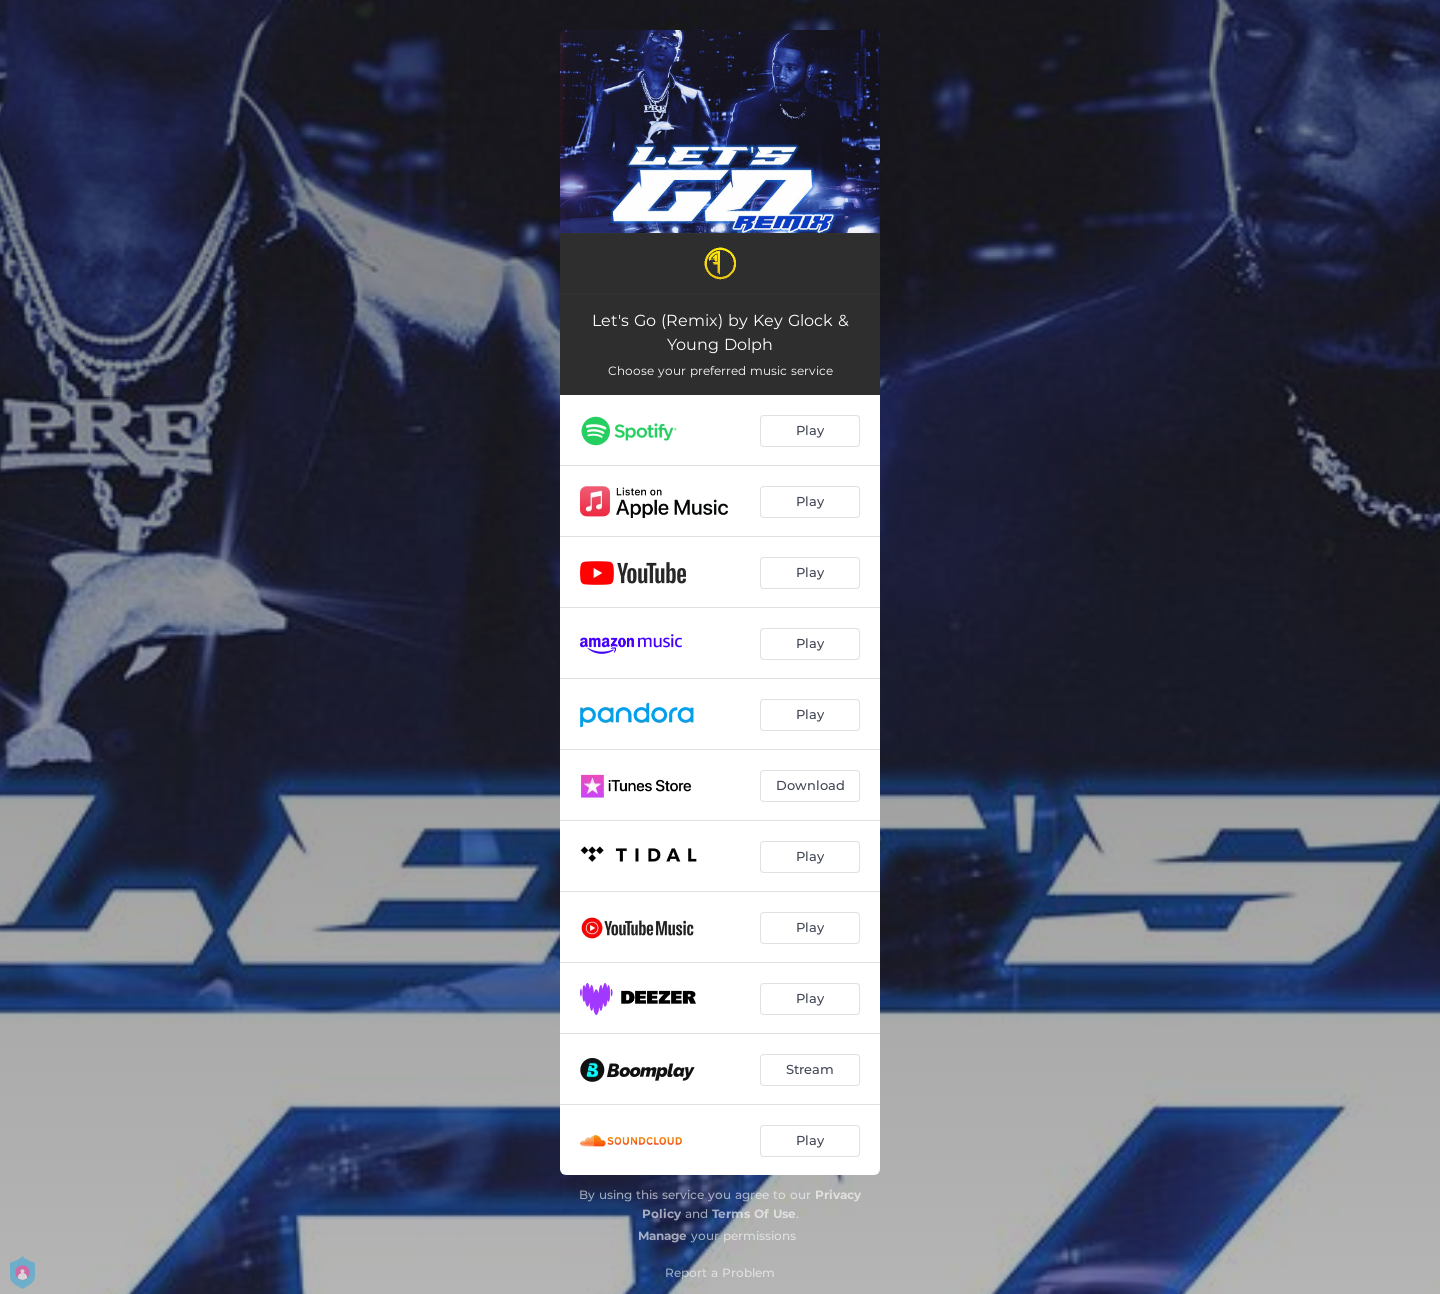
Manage (662, 1235)
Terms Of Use (754, 1213)
